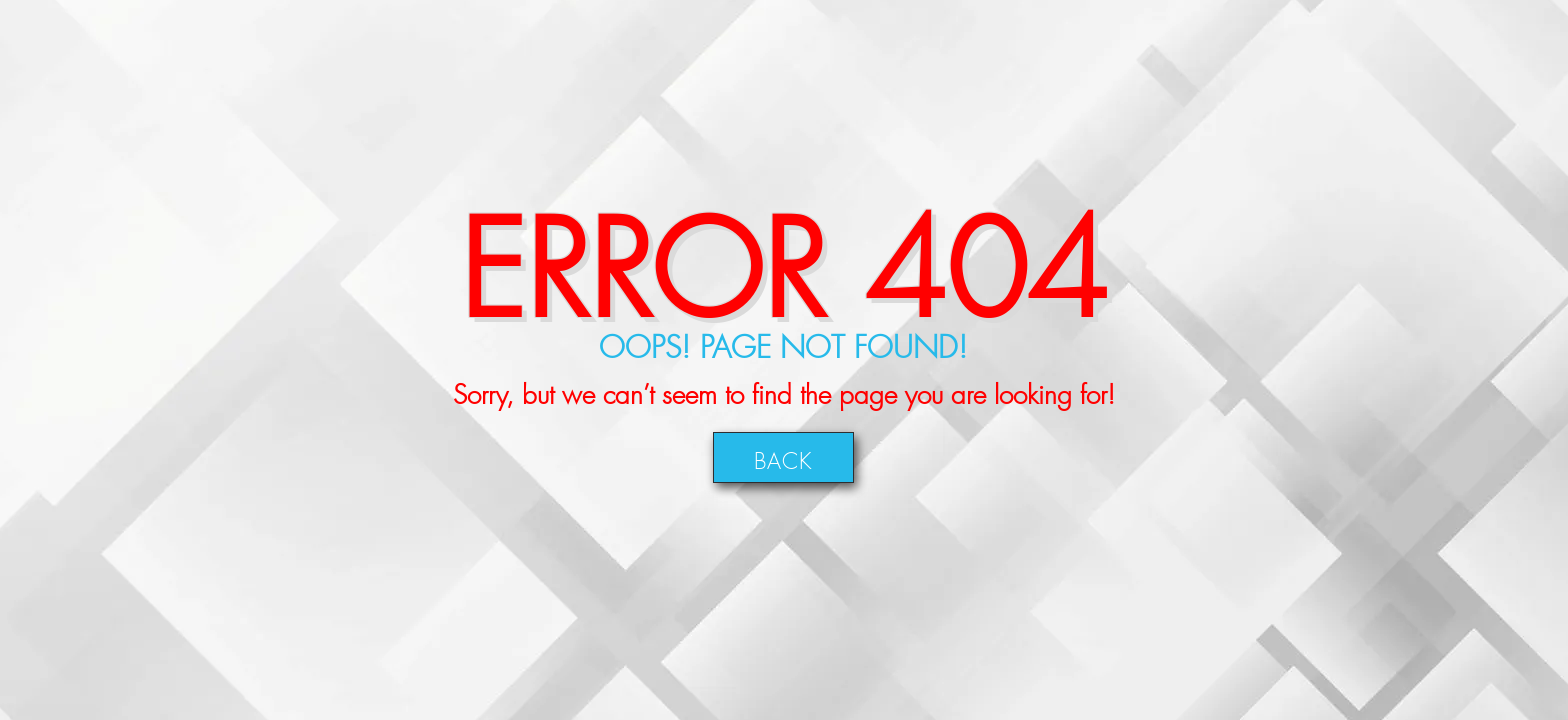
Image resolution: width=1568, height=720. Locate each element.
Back (783, 457)
